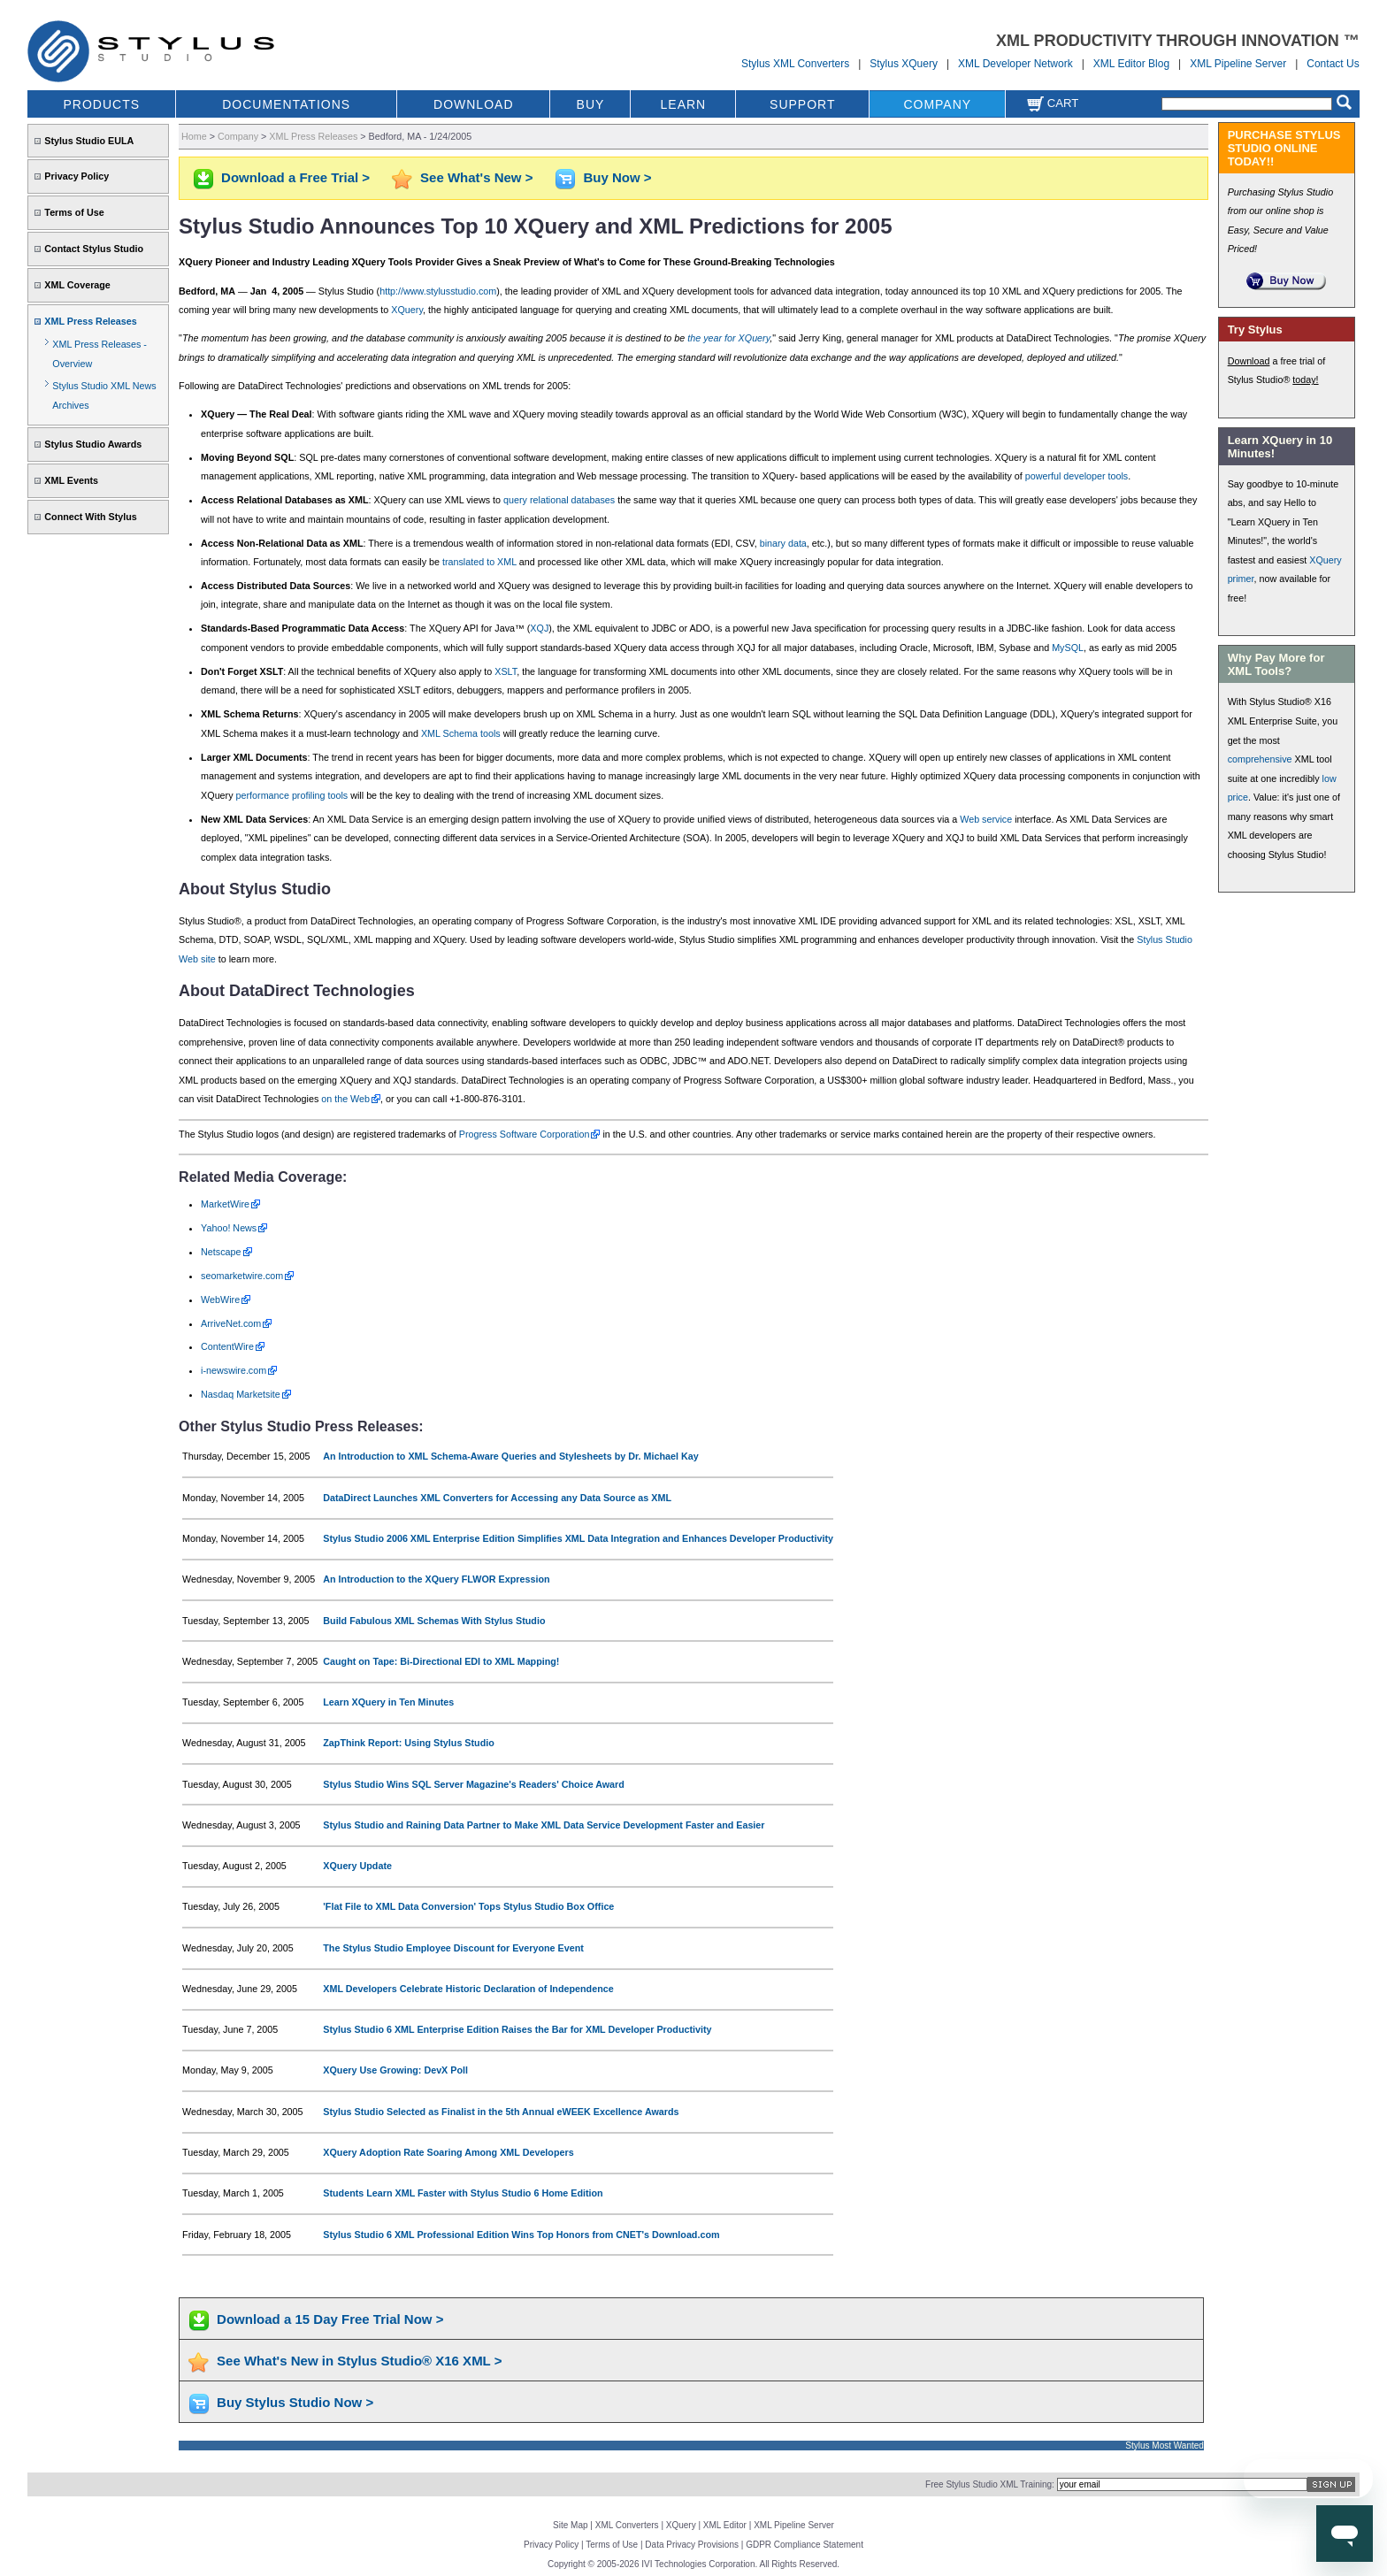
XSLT (505, 671)
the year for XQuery (728, 338)
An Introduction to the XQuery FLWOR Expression (436, 1579)
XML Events (71, 480)
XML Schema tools (461, 733)
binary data (783, 543)
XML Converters (627, 2525)
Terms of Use (73, 212)
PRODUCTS (102, 104)
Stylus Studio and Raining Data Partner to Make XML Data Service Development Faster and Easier (543, 1825)
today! (1305, 379)
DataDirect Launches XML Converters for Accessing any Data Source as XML (497, 1497)
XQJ (539, 628)
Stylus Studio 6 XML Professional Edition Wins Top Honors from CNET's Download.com (521, 2234)
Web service (986, 819)
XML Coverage (77, 285)
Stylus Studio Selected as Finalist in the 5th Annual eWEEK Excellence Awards (500, 2111)
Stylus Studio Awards (93, 444)
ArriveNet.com (231, 1323)
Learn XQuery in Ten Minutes (388, 1702)
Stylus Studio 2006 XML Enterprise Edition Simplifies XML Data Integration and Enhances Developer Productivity (578, 1538)
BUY (591, 104)
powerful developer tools (1077, 476)
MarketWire (225, 1204)
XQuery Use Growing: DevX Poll (395, 2070)
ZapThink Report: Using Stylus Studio (408, 1742)
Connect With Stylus (90, 516)
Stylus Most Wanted (1164, 2445)
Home (194, 136)
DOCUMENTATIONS (286, 104)
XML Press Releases (90, 321)
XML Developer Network (1015, 64)
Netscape (221, 1251)
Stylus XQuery (904, 64)
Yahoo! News (229, 1228)
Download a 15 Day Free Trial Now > (330, 2319)
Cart (1052, 103)
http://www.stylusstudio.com (437, 291)
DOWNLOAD (473, 104)
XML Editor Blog (1131, 64)
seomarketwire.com (242, 1275)
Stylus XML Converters (795, 64)
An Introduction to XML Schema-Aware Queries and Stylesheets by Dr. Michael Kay (510, 1456)
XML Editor (725, 2525)
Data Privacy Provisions (692, 2544)
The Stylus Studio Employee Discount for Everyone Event (453, 1948)
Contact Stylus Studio (93, 248)
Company (238, 136)
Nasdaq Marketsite (240, 1394)
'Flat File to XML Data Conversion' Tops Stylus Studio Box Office (468, 1906)
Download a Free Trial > (295, 177)
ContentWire (227, 1346)
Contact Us (1333, 64)
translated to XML (479, 561)
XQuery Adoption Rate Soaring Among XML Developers (448, 2152)
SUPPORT (802, 104)
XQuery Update (357, 1865)
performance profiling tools (292, 795)
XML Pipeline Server (1238, 64)
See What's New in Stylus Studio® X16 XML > (359, 2360)
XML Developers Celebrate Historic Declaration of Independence (468, 1988)
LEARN (684, 104)
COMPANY (937, 104)
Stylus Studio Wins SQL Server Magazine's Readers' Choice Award (474, 1784)
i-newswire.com (233, 1370)
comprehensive (1260, 759)
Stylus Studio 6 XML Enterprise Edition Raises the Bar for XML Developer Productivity (517, 2029)
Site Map (570, 2525)
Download (1249, 361)
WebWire (220, 1299)
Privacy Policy (76, 176)
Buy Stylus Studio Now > (295, 2402)
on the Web (345, 1098)
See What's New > (476, 177)
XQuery (407, 309)
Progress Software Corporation (524, 1134)
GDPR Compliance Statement (804, 2544)
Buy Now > (617, 177)
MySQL (1068, 647)
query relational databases (559, 499)
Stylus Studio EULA (89, 140)
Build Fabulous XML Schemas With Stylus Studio (434, 1620)
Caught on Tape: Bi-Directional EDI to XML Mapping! (441, 1661)
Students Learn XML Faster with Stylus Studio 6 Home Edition (462, 2193)
